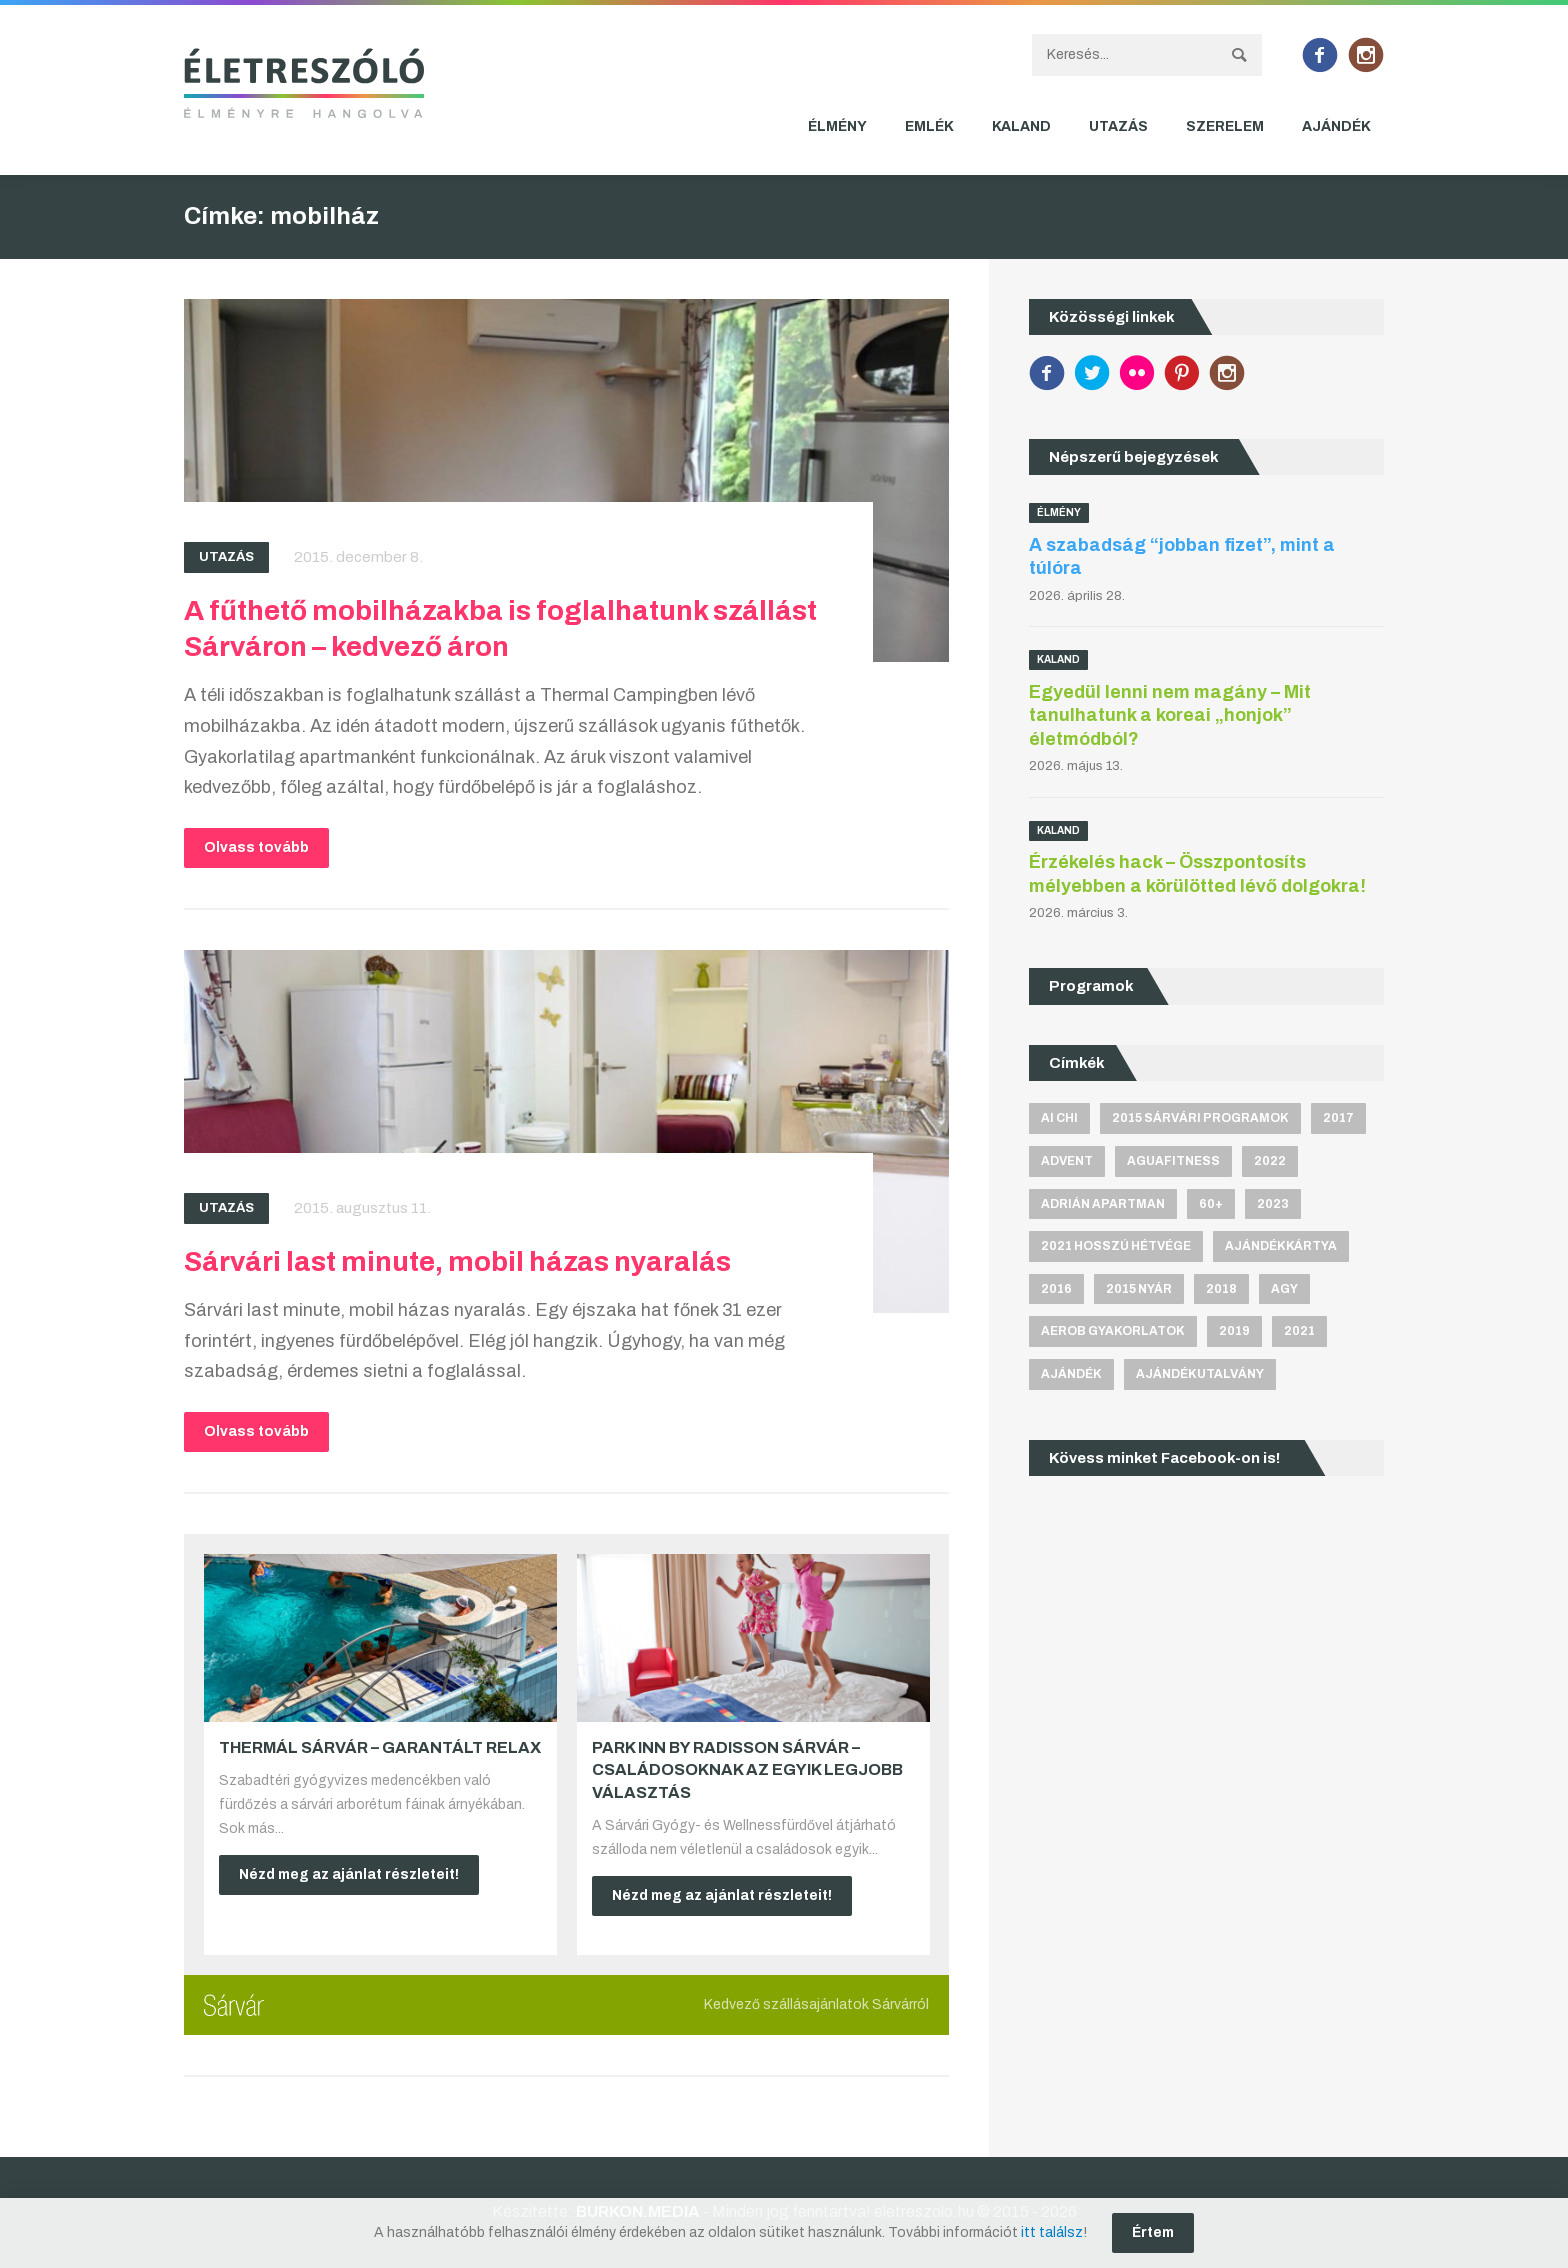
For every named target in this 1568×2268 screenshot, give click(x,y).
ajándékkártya (1281, 1246)
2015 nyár (1139, 1289)
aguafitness (1173, 1161)
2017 (1338, 1118)
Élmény (837, 126)
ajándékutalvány (1200, 1374)
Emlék (929, 126)
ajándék (1071, 1374)
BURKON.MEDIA (637, 2211)
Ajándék (1336, 126)
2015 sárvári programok (1200, 1118)
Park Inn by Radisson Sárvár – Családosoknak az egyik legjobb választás (747, 1770)
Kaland (1021, 126)
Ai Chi (1059, 1118)
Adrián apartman (1103, 1204)
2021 (1299, 1331)
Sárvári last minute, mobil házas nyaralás (457, 1261)
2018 (1221, 1289)
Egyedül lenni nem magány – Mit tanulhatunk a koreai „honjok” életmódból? (1170, 715)
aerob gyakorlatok (1113, 1331)
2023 (1273, 1204)
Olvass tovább (256, 847)
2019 (1234, 1331)
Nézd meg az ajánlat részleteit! (349, 1874)
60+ (1211, 1204)
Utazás (1118, 126)
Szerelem (1225, 126)
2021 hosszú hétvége (1116, 1246)
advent (1067, 1161)
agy (1284, 1289)
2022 (1270, 1161)
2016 (1056, 1289)
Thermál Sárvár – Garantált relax (380, 1747)
